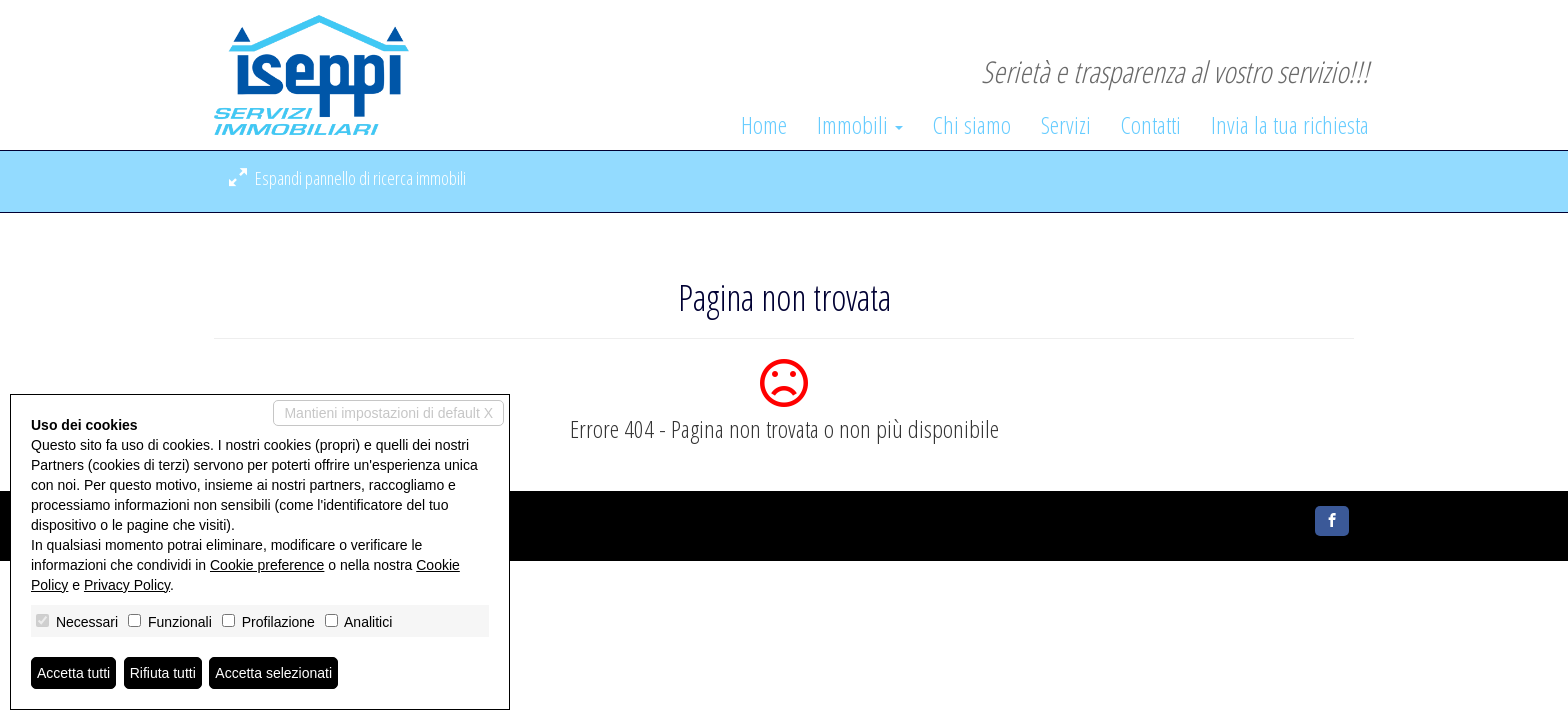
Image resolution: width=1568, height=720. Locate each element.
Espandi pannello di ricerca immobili (347, 178)
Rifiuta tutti (163, 673)
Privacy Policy (127, 585)
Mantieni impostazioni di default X (388, 413)
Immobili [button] (860, 125)
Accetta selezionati (273, 673)
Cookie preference (267, 565)
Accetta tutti (73, 673)
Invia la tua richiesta (1290, 125)
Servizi (1066, 125)
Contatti (1151, 125)
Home (764, 125)
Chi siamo (972, 125)
